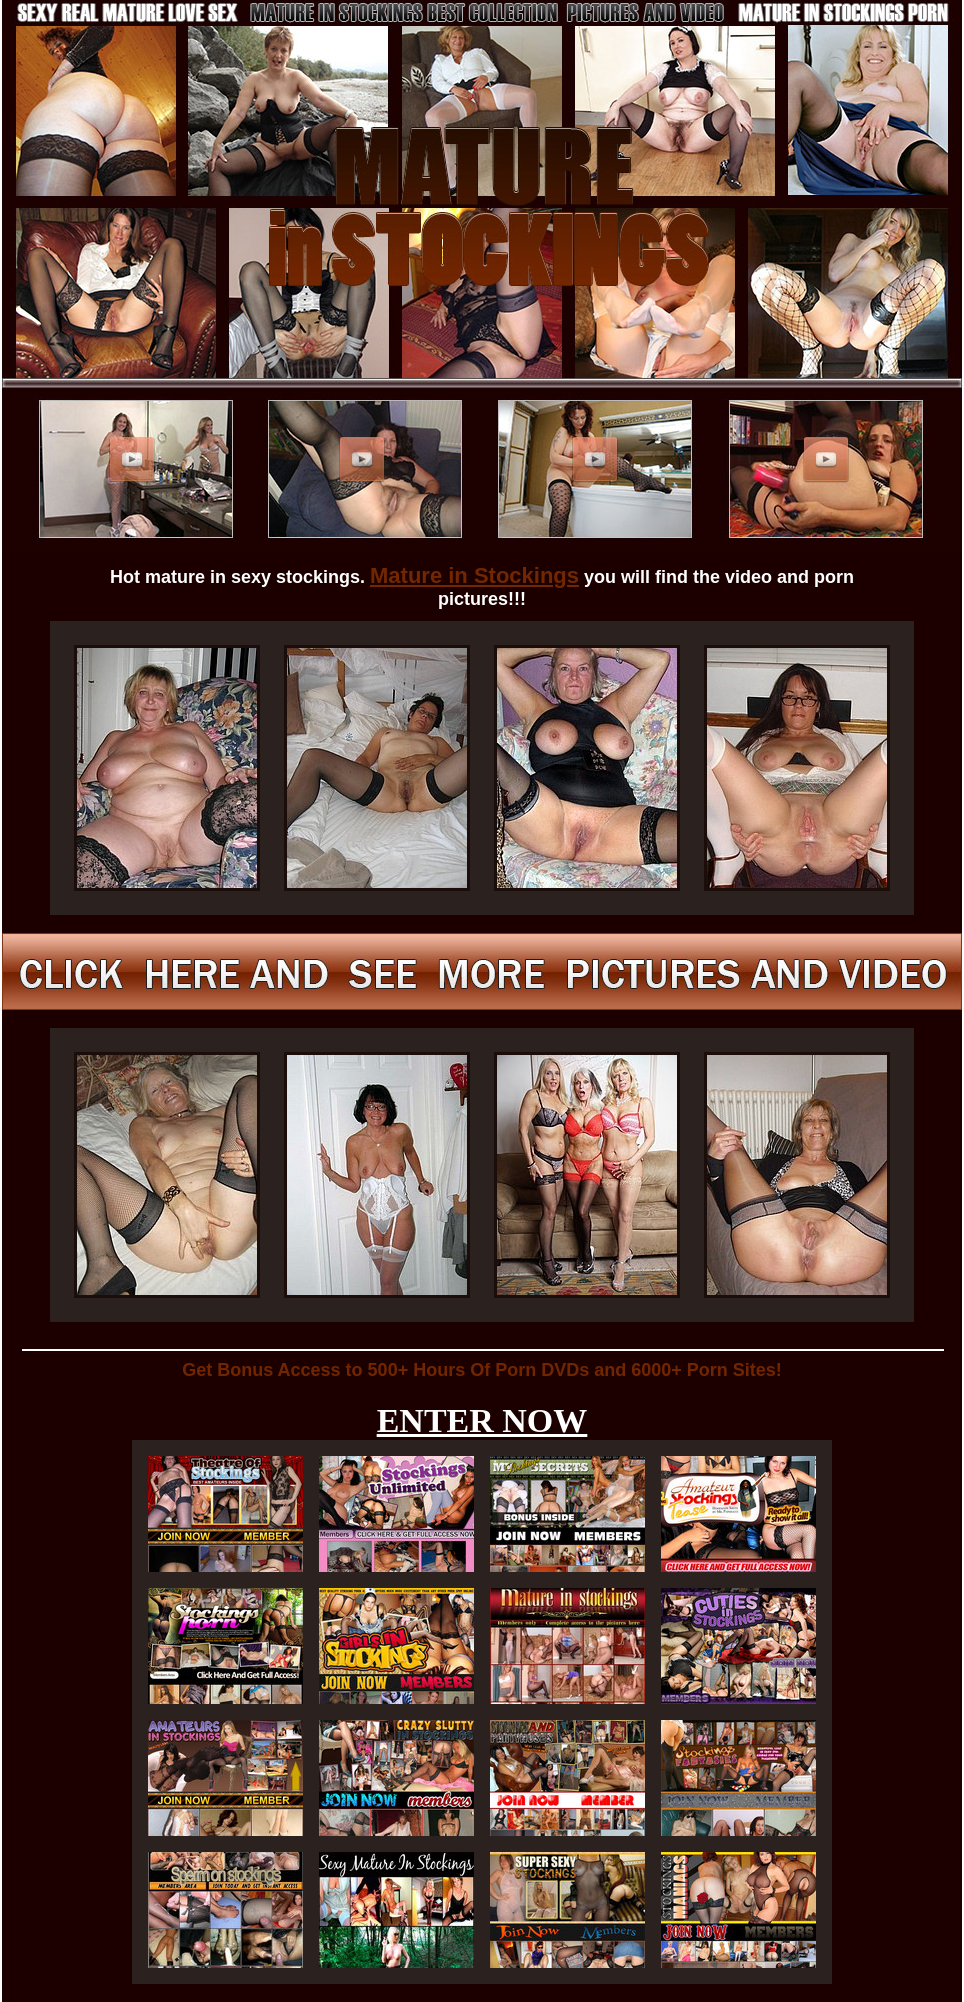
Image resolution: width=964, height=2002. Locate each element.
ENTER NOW (482, 1420)
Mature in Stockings (474, 575)
